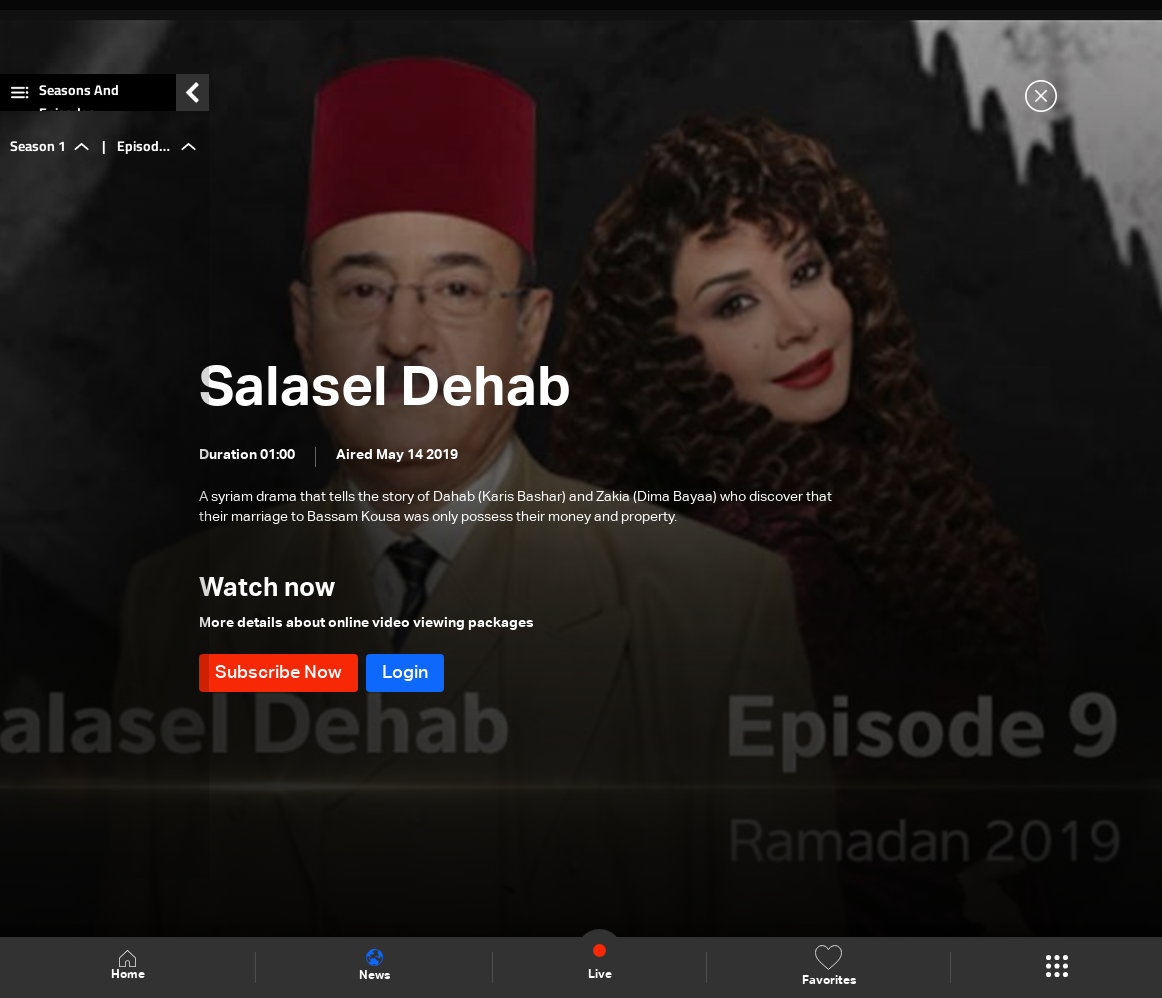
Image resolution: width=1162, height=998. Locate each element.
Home (128, 966)
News (374, 966)
